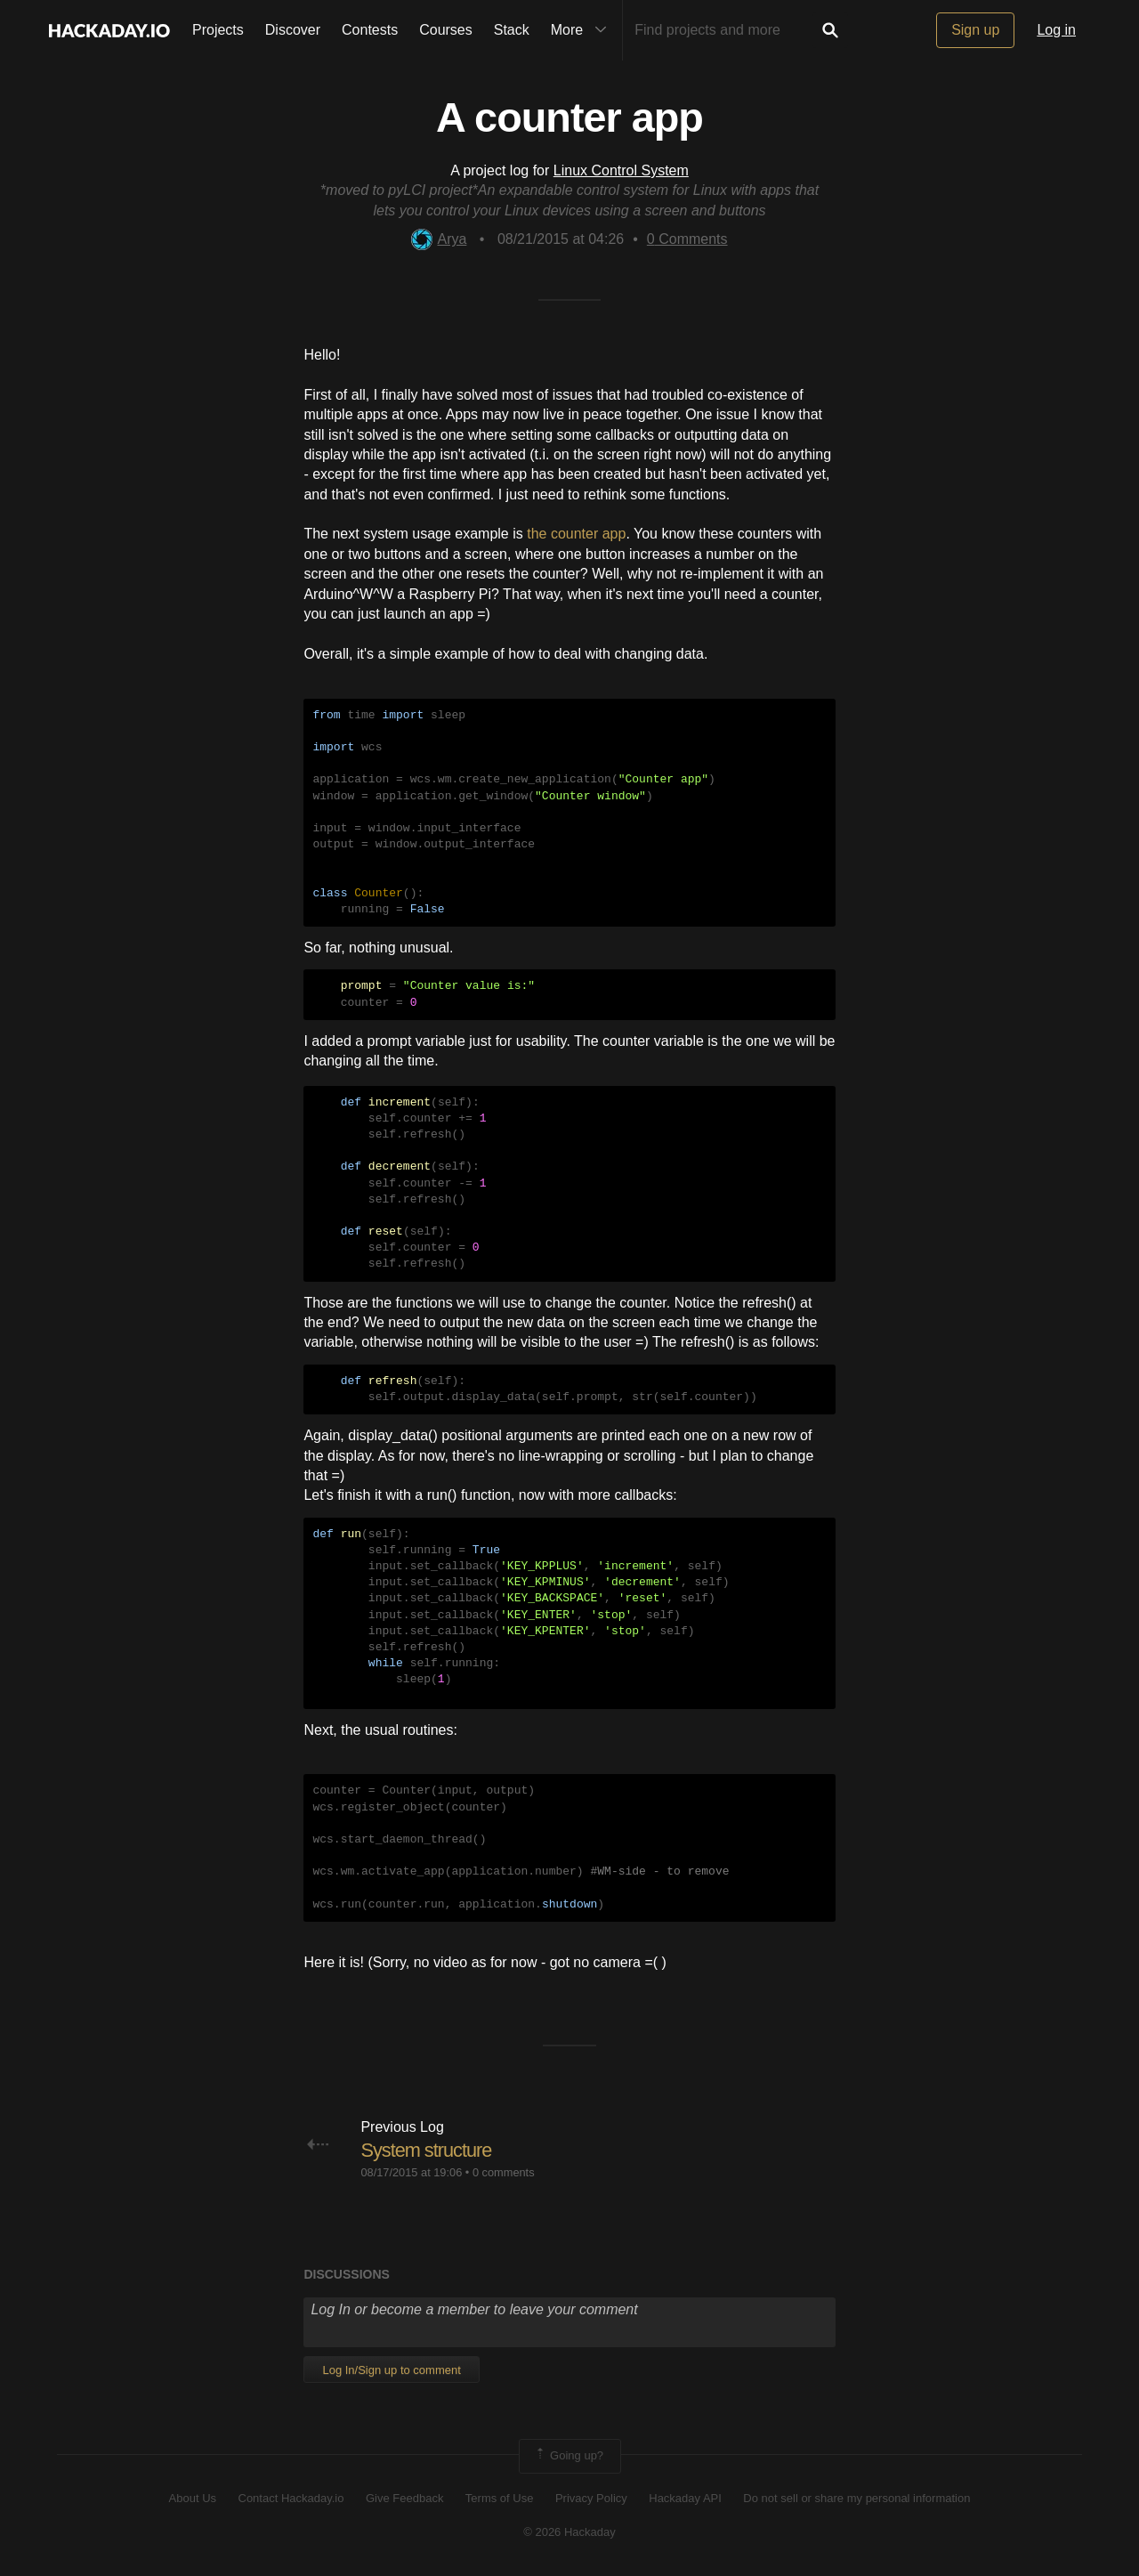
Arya (438, 239)
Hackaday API (685, 2498)
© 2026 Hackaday (569, 2532)
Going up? (568, 2456)
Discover (292, 29)
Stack (511, 29)
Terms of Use (499, 2498)
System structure (426, 2150)
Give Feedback (404, 2498)
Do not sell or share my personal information (856, 2498)
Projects (218, 29)
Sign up (975, 29)
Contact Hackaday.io (291, 2498)
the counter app (576, 533)
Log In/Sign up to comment (391, 2370)
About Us (192, 2498)
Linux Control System (621, 170)
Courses (446, 29)
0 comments (504, 2172)
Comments (687, 239)
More (583, 30)
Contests (370, 29)
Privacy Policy (591, 2498)
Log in (1056, 29)
